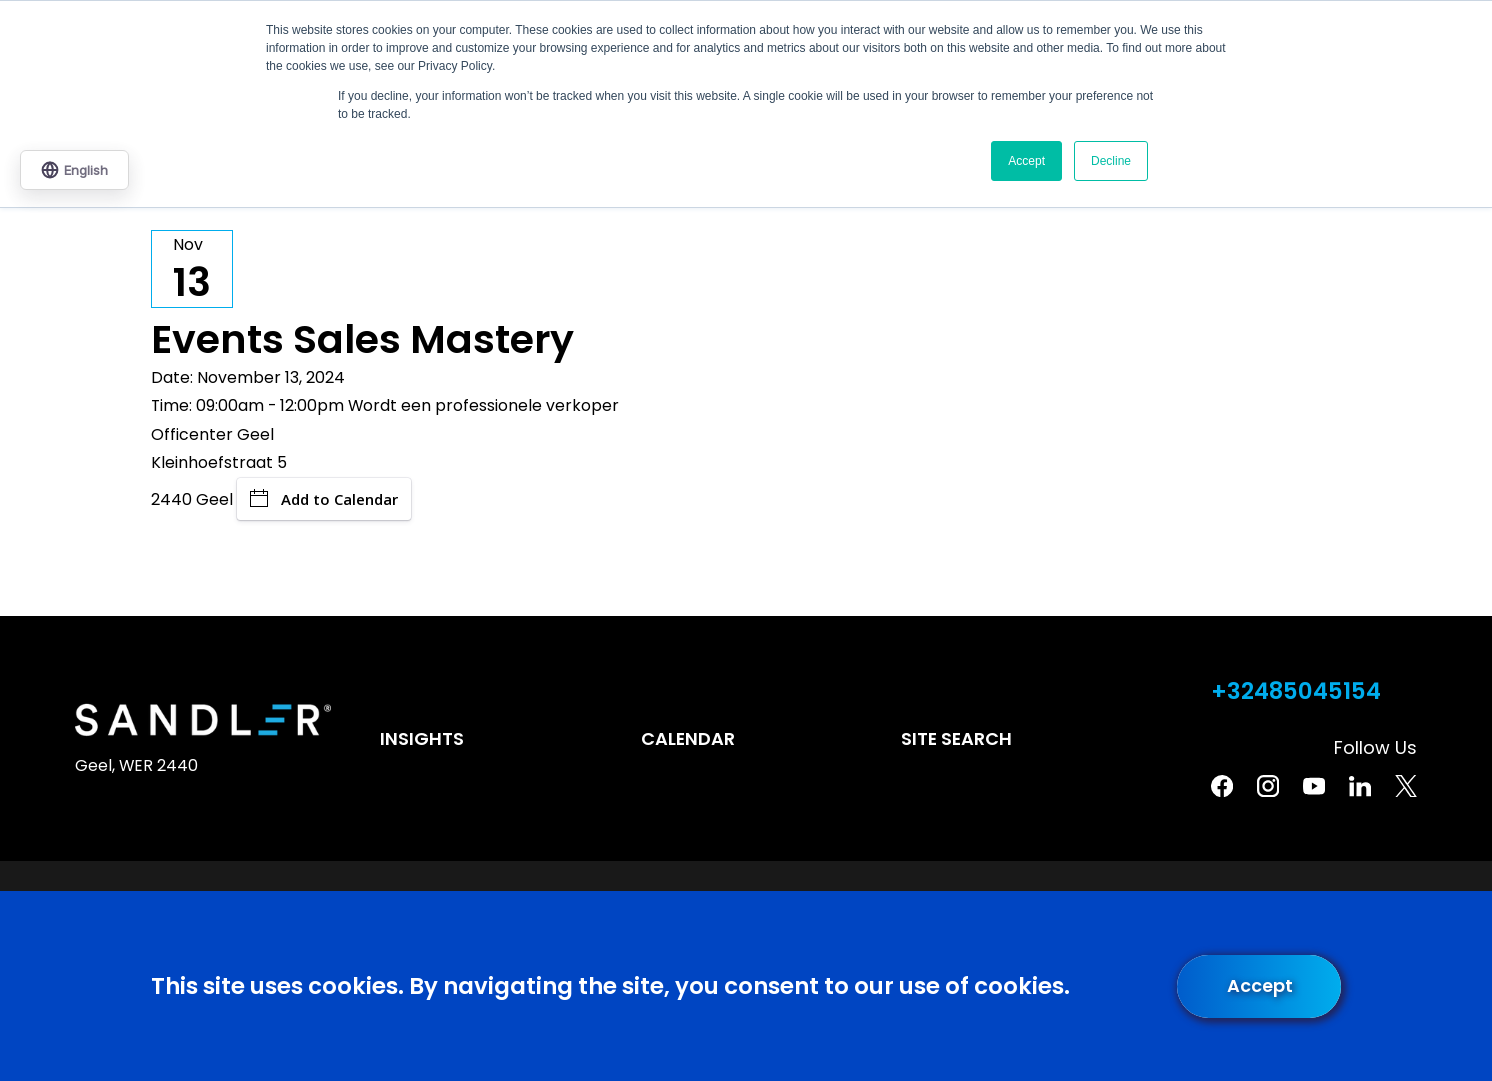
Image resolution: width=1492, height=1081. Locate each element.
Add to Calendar (324, 499)
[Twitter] (1406, 786)
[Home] (203, 720)
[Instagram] (1268, 786)
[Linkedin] (1360, 786)
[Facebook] (1222, 786)
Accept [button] (1026, 161)
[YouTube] (1314, 786)
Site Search (956, 738)
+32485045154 (1296, 691)
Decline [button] (1111, 161)
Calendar (688, 738)
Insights (422, 738)
